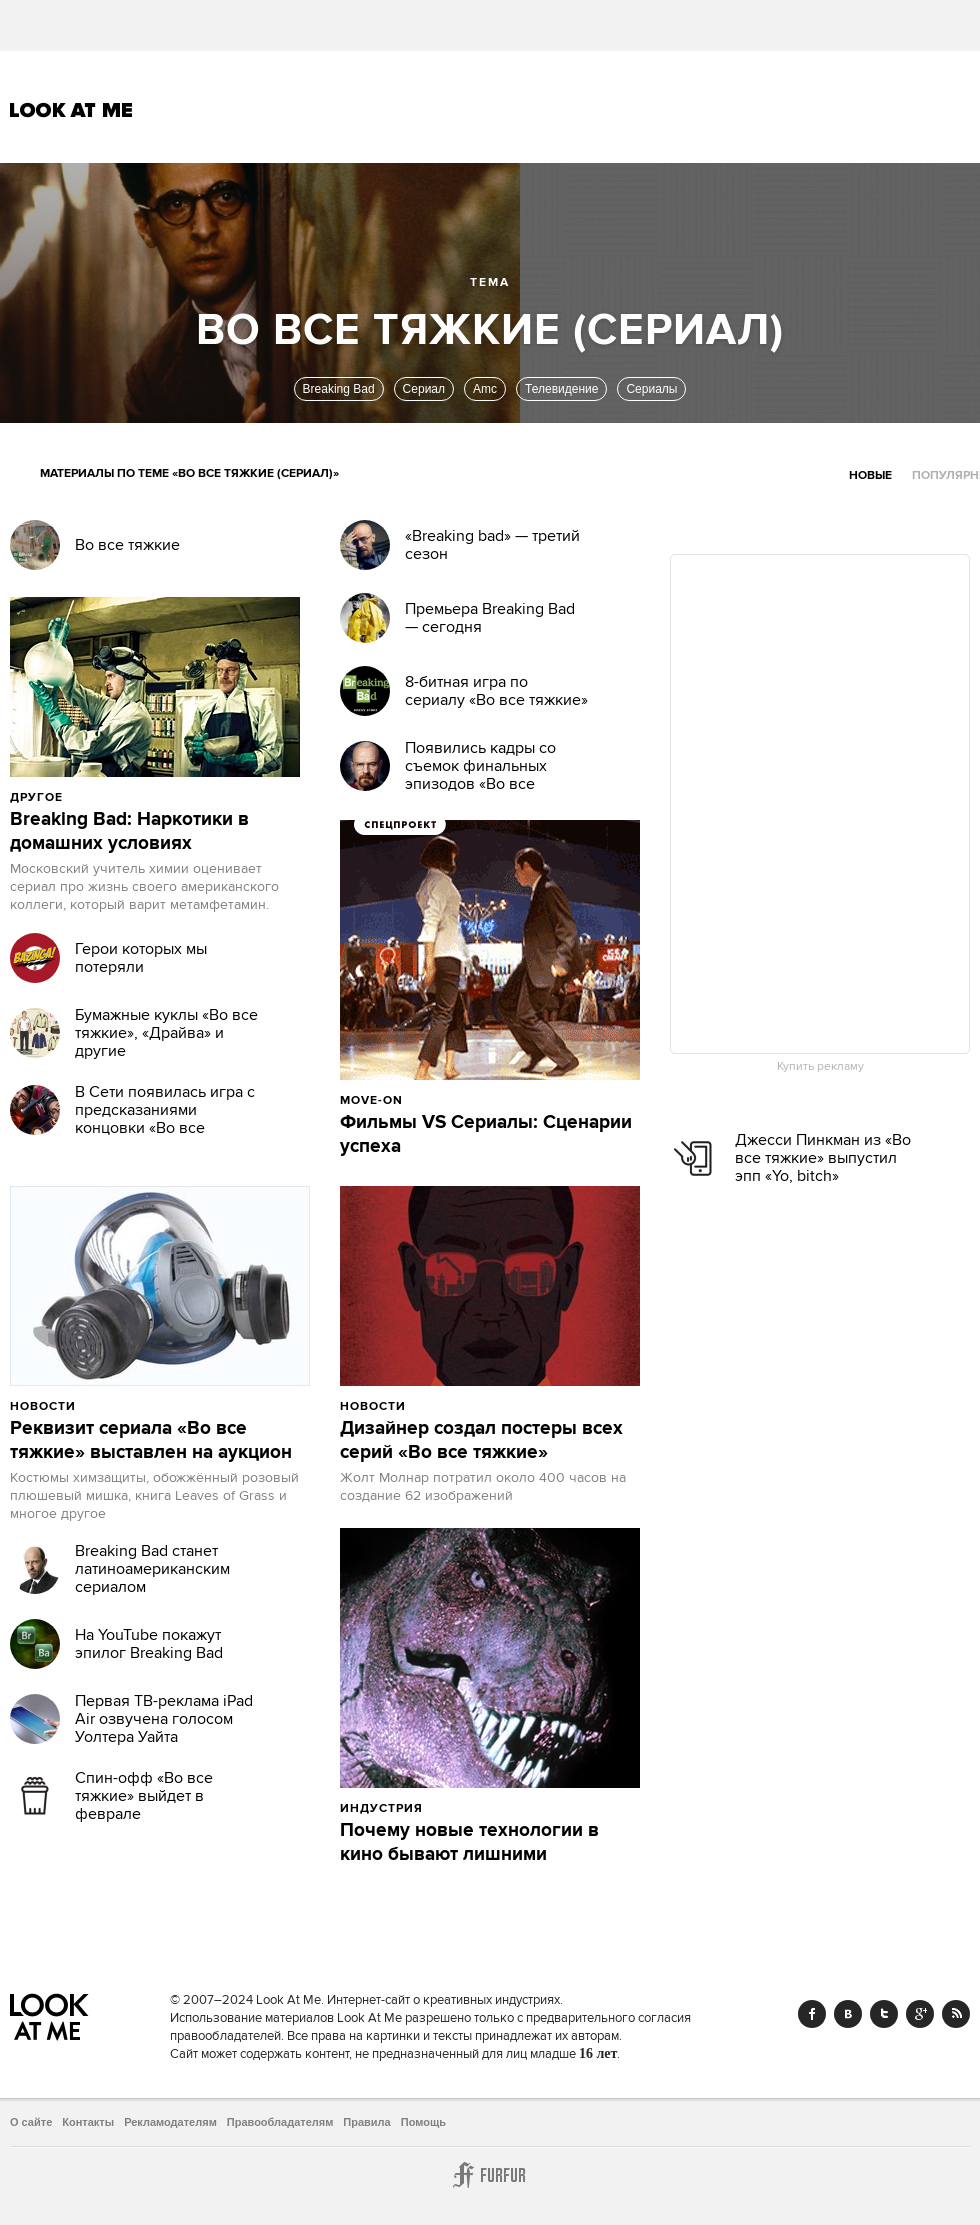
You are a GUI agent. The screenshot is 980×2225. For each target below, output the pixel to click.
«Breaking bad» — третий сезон (492, 545)
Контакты (88, 2122)
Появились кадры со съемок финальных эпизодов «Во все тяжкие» (480, 775)
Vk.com (848, 2014)
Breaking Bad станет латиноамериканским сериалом (152, 1569)
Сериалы (651, 389)
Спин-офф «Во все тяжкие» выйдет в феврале (144, 1796)
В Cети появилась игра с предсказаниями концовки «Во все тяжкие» (165, 1119)
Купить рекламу (820, 1067)
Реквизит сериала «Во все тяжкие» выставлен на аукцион (151, 1441)
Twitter (884, 2014)
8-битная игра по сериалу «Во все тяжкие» (496, 691)
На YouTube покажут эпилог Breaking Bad (149, 1644)
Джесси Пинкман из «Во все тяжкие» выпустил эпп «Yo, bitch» (823, 1158)
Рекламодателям (170, 2122)
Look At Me (71, 110)
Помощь (423, 2122)
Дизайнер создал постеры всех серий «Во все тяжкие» (481, 1441)
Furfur (490, 2175)
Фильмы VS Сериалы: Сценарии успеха (486, 1135)
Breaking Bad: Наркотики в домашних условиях (129, 832)
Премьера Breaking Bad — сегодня (490, 618)
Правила (366, 2122)
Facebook (812, 2014)
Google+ (920, 2014)
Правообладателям (280, 2122)
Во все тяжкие (127, 545)
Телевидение (561, 389)
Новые (870, 475)
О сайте (31, 2122)
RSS (956, 2014)
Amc (485, 389)
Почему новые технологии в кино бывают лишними (469, 1843)
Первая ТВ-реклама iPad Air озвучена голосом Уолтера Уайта (164, 1719)
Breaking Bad (339, 389)
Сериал (424, 389)
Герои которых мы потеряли (141, 958)
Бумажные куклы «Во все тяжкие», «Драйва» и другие (166, 1033)
